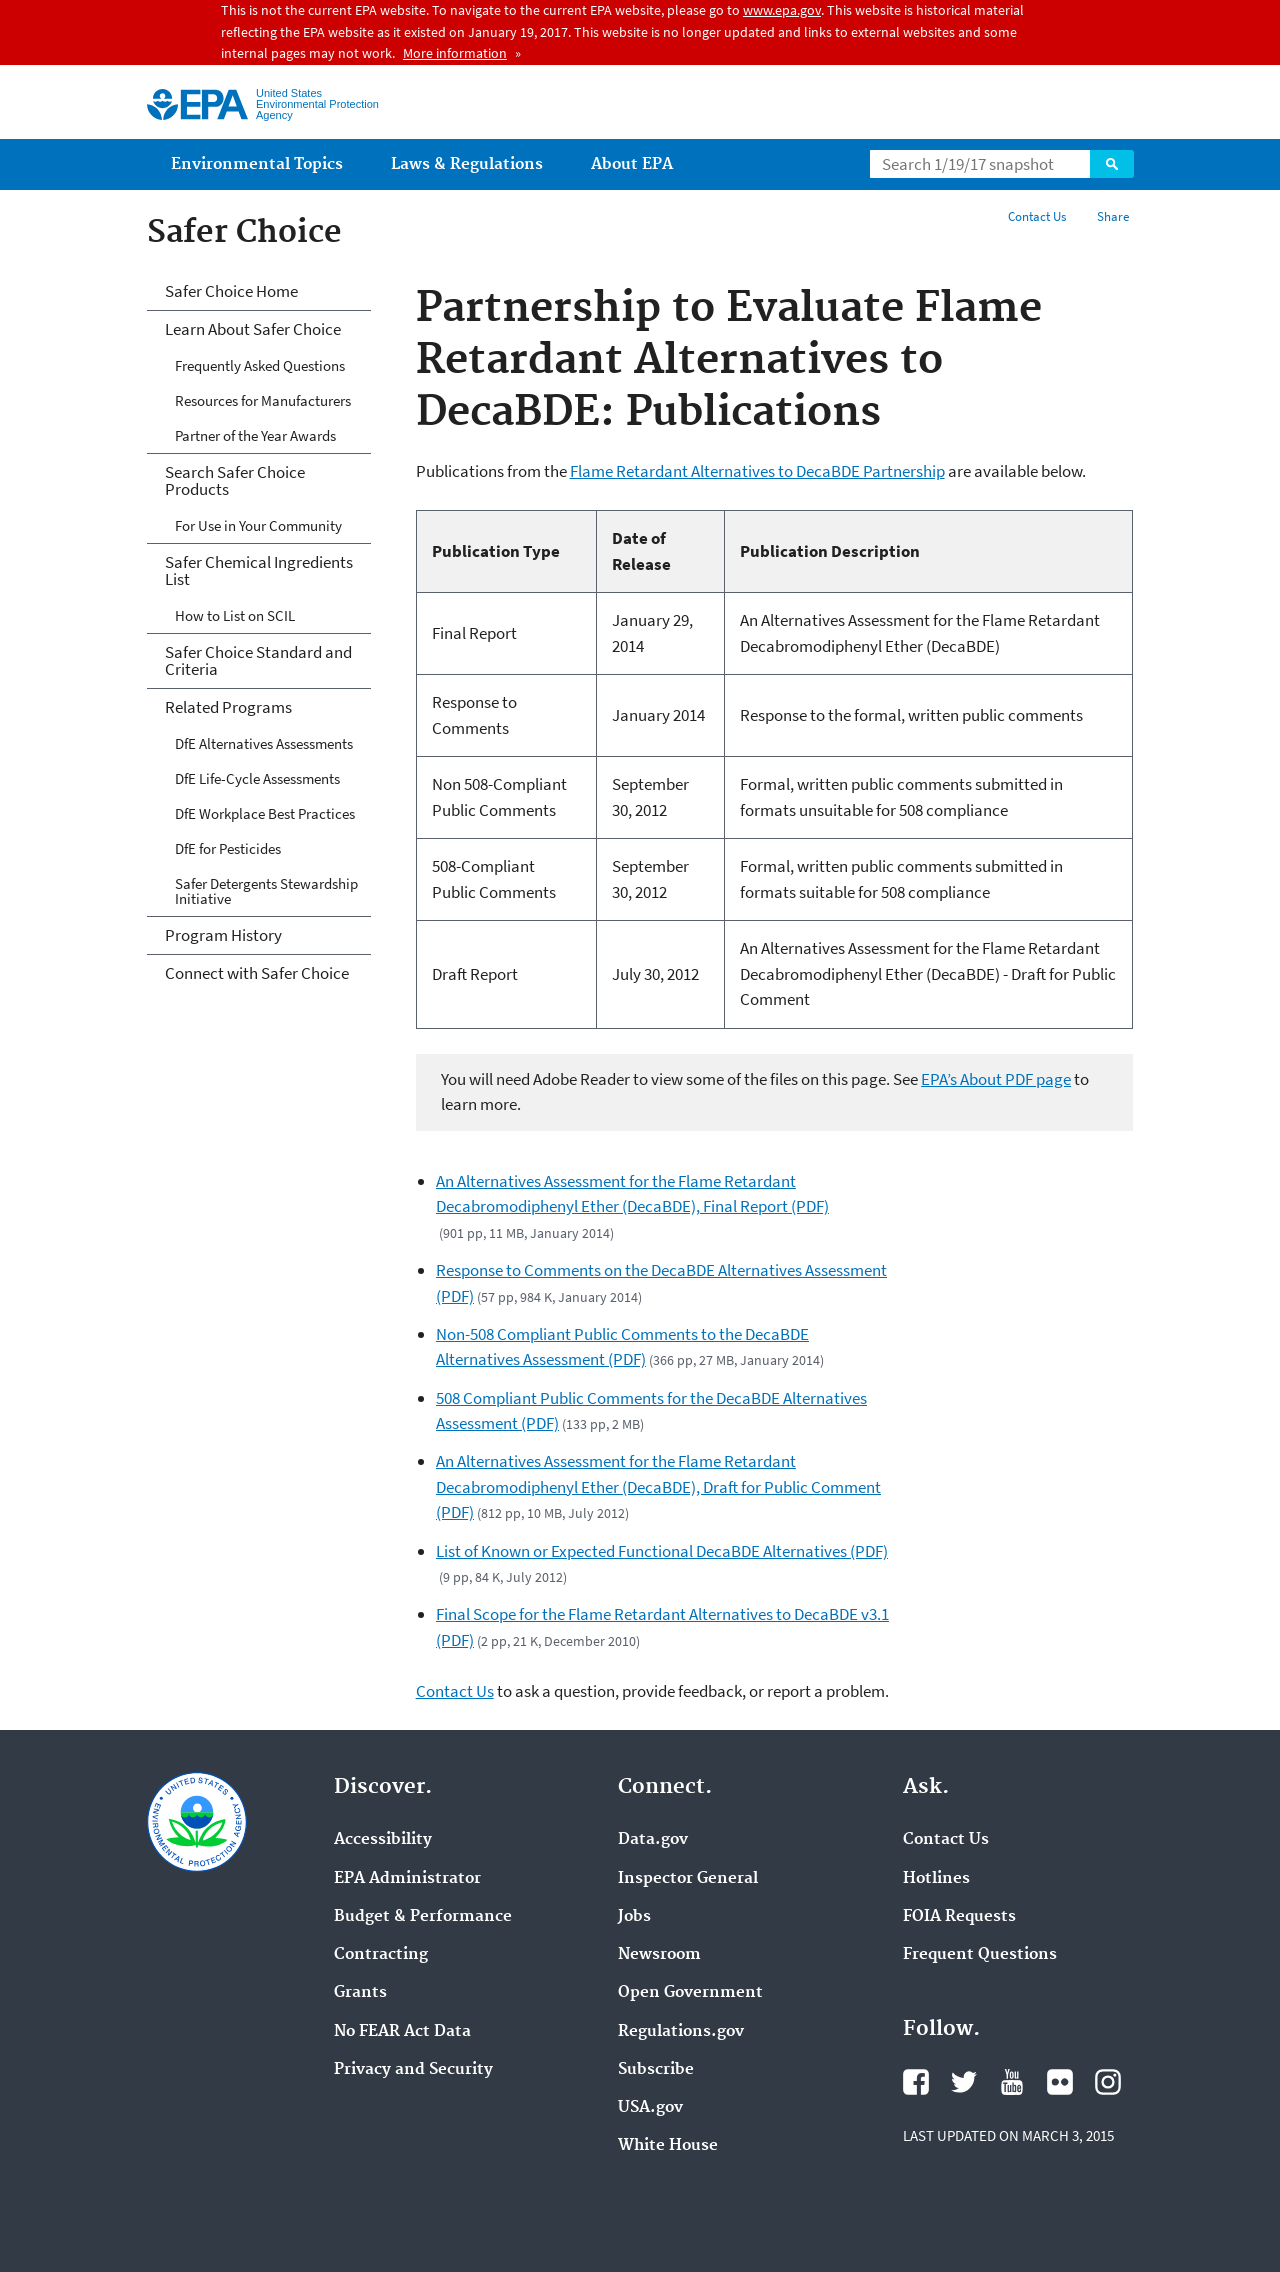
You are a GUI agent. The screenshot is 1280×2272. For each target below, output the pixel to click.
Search (1112, 164)
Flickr (1060, 2082)
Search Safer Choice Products (235, 480)
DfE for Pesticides (228, 848)
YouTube (1012, 2082)
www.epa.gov (782, 10)
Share (1113, 216)
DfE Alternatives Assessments (264, 743)
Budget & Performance (423, 1917)
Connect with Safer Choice (257, 973)
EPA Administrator (407, 1879)
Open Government (690, 1993)
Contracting (381, 1955)
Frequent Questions (980, 1955)
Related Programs (228, 707)
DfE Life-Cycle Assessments (257, 778)
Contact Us (1037, 216)
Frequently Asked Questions (260, 365)
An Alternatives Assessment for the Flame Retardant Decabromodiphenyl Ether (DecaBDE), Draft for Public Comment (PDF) (658, 1486)
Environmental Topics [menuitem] (257, 164)
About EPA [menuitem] (632, 164)
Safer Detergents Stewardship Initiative (266, 891)
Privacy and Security (413, 2070)
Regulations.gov (681, 2032)
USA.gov (650, 2108)
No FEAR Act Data (402, 2032)
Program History (223, 935)
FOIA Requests (959, 1917)
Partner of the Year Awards (255, 435)
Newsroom (659, 1955)
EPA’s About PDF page (996, 1079)
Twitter (964, 2082)
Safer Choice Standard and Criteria (258, 660)
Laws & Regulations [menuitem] (467, 164)
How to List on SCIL (235, 615)
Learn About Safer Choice (253, 329)
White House (668, 2146)
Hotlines (936, 1879)
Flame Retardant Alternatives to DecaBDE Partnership (757, 471)
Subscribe (656, 2070)
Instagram (1108, 2082)
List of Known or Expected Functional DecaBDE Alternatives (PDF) (662, 1551)
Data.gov (653, 1840)
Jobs (634, 1917)
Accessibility (383, 1840)
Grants (360, 1993)
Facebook (916, 2082)
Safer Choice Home (231, 291)
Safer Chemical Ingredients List (259, 570)
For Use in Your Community (258, 525)
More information (455, 53)
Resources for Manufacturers (263, 400)
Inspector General (688, 1879)
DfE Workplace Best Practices (265, 813)
